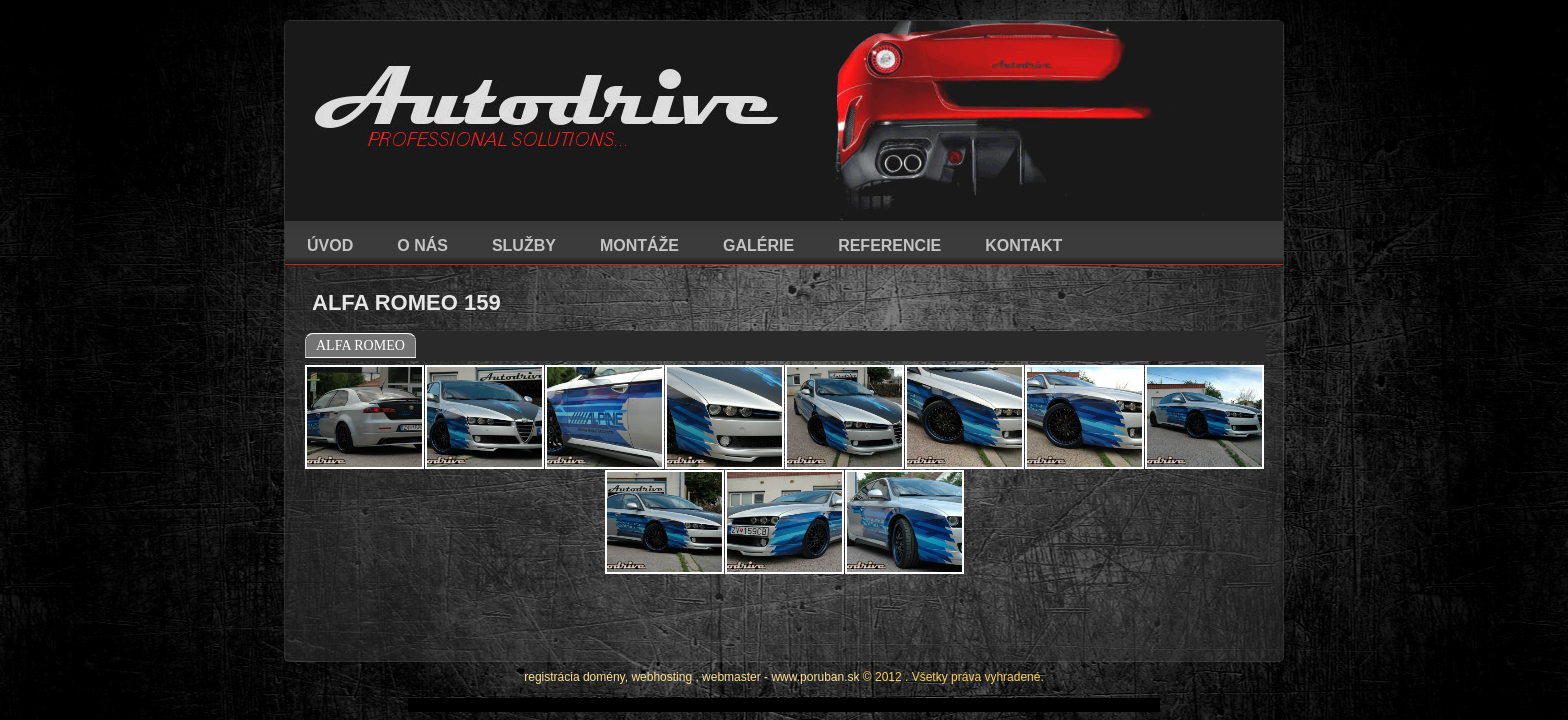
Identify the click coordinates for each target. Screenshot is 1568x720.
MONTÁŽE (639, 245)
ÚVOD (330, 245)
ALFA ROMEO (360, 345)
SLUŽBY (524, 245)
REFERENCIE (889, 245)
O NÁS (422, 245)
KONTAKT (1023, 245)
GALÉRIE (758, 245)
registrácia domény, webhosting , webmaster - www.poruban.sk (691, 622)
